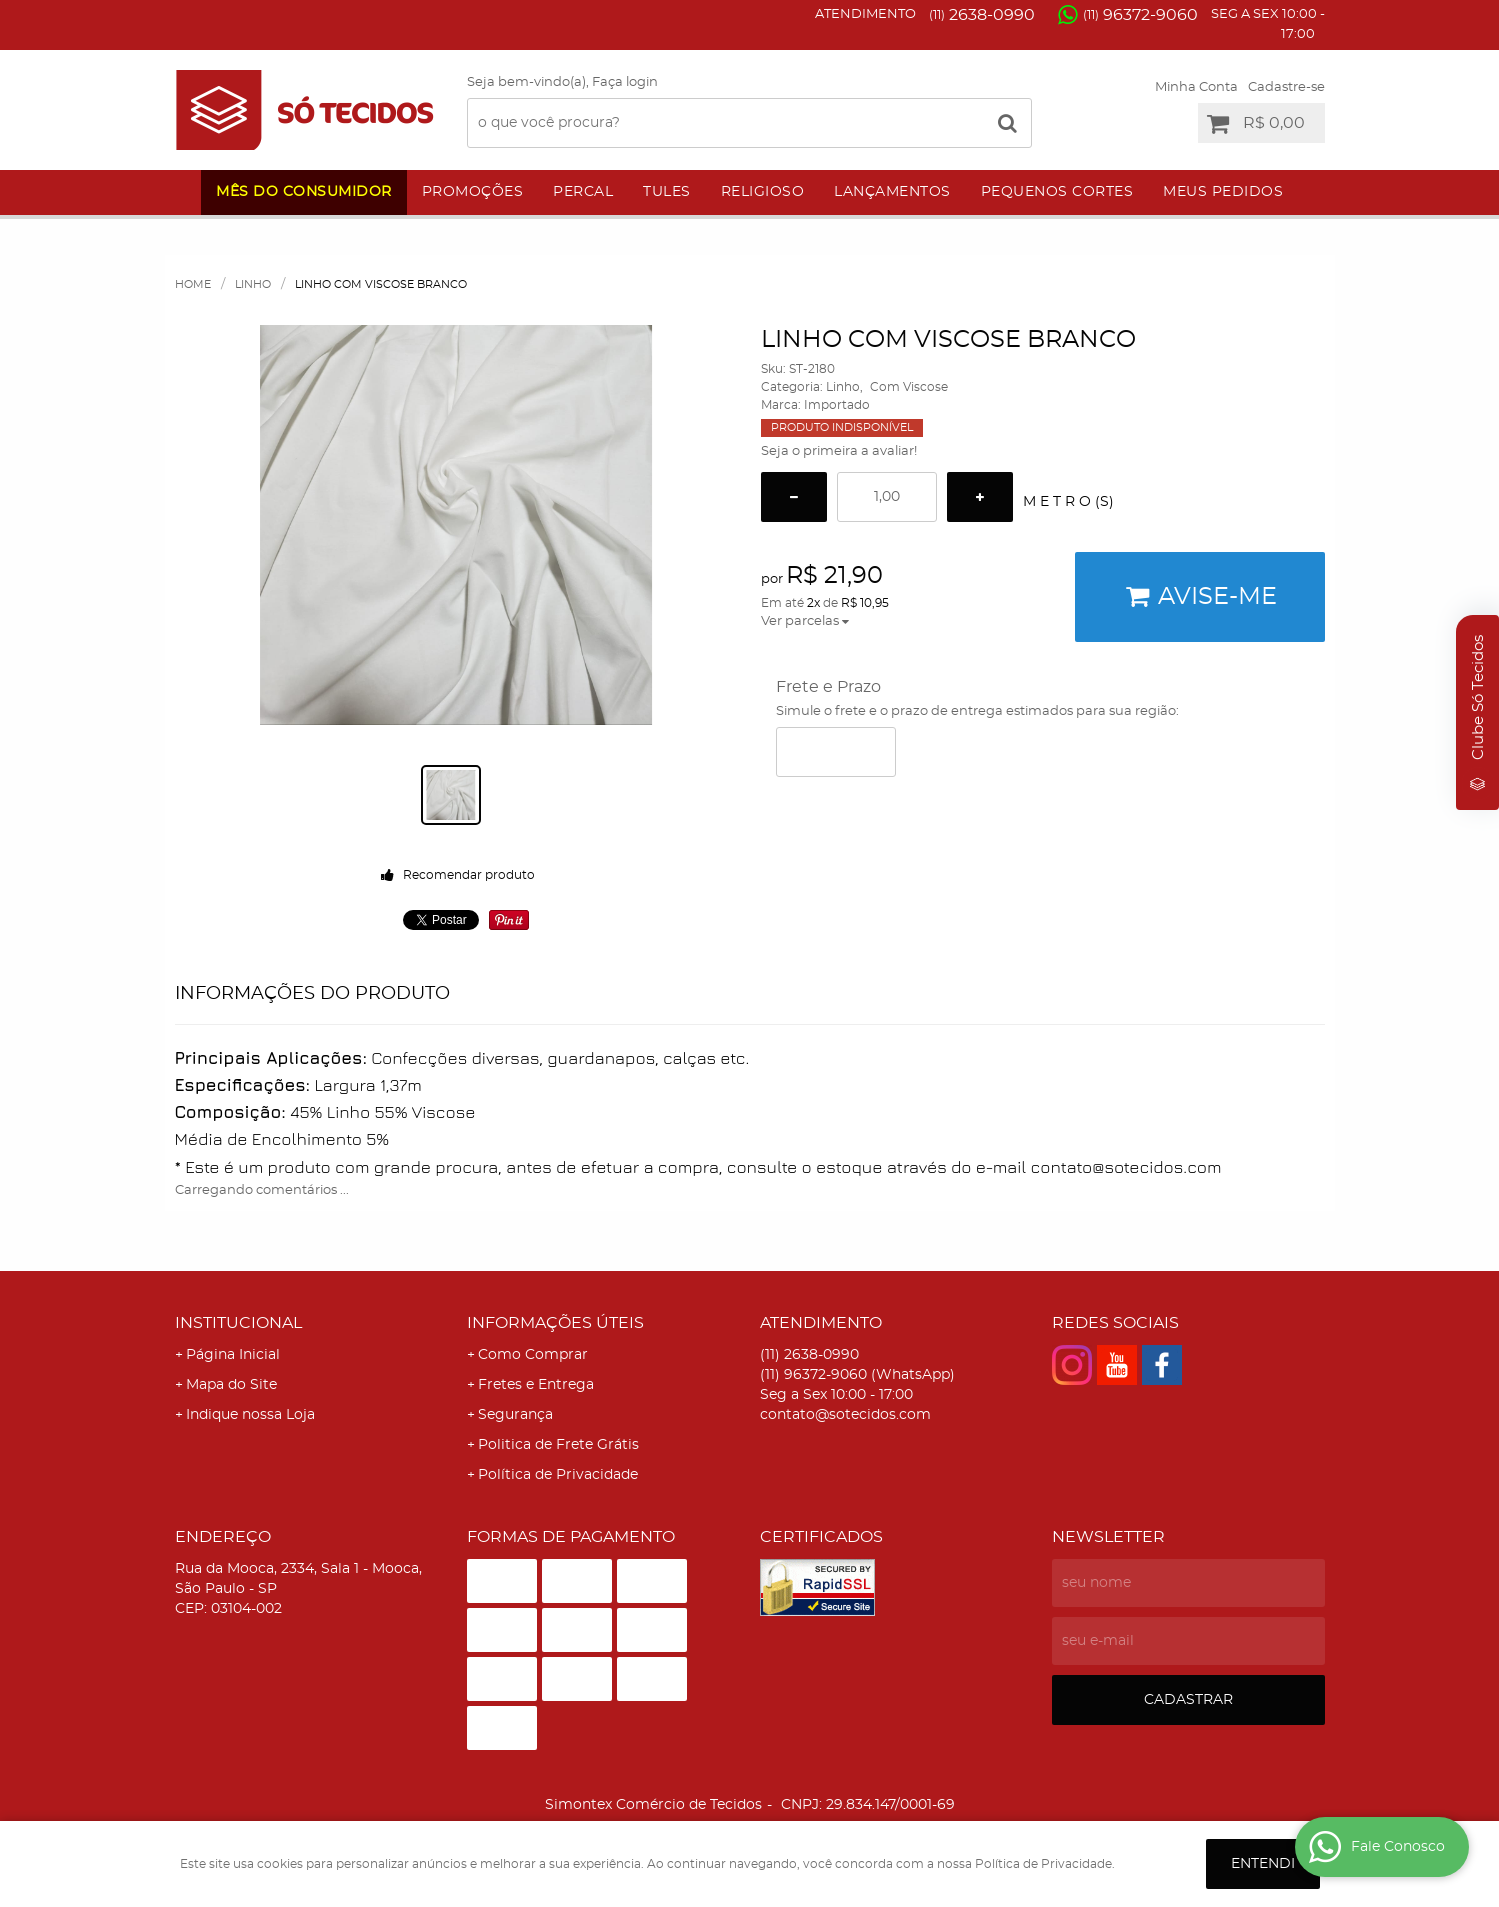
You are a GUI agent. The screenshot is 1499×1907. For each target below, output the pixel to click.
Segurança (515, 1415)
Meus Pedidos (1223, 192)
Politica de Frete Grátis (558, 1445)
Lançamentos (892, 192)
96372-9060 (1140, 15)
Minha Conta (1196, 87)
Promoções (473, 192)
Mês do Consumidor (304, 192)
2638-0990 (982, 15)
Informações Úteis (555, 1323)
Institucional (238, 1323)
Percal (583, 192)
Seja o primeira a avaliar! (839, 451)
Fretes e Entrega (536, 1385)
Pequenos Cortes (1057, 192)
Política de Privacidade (558, 1475)
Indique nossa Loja (250, 1415)
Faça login (625, 82)
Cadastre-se (1286, 87)
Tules (667, 192)
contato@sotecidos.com (845, 1415)
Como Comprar (533, 1355)
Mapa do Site (231, 1385)
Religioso (763, 192)
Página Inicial (233, 1355)
